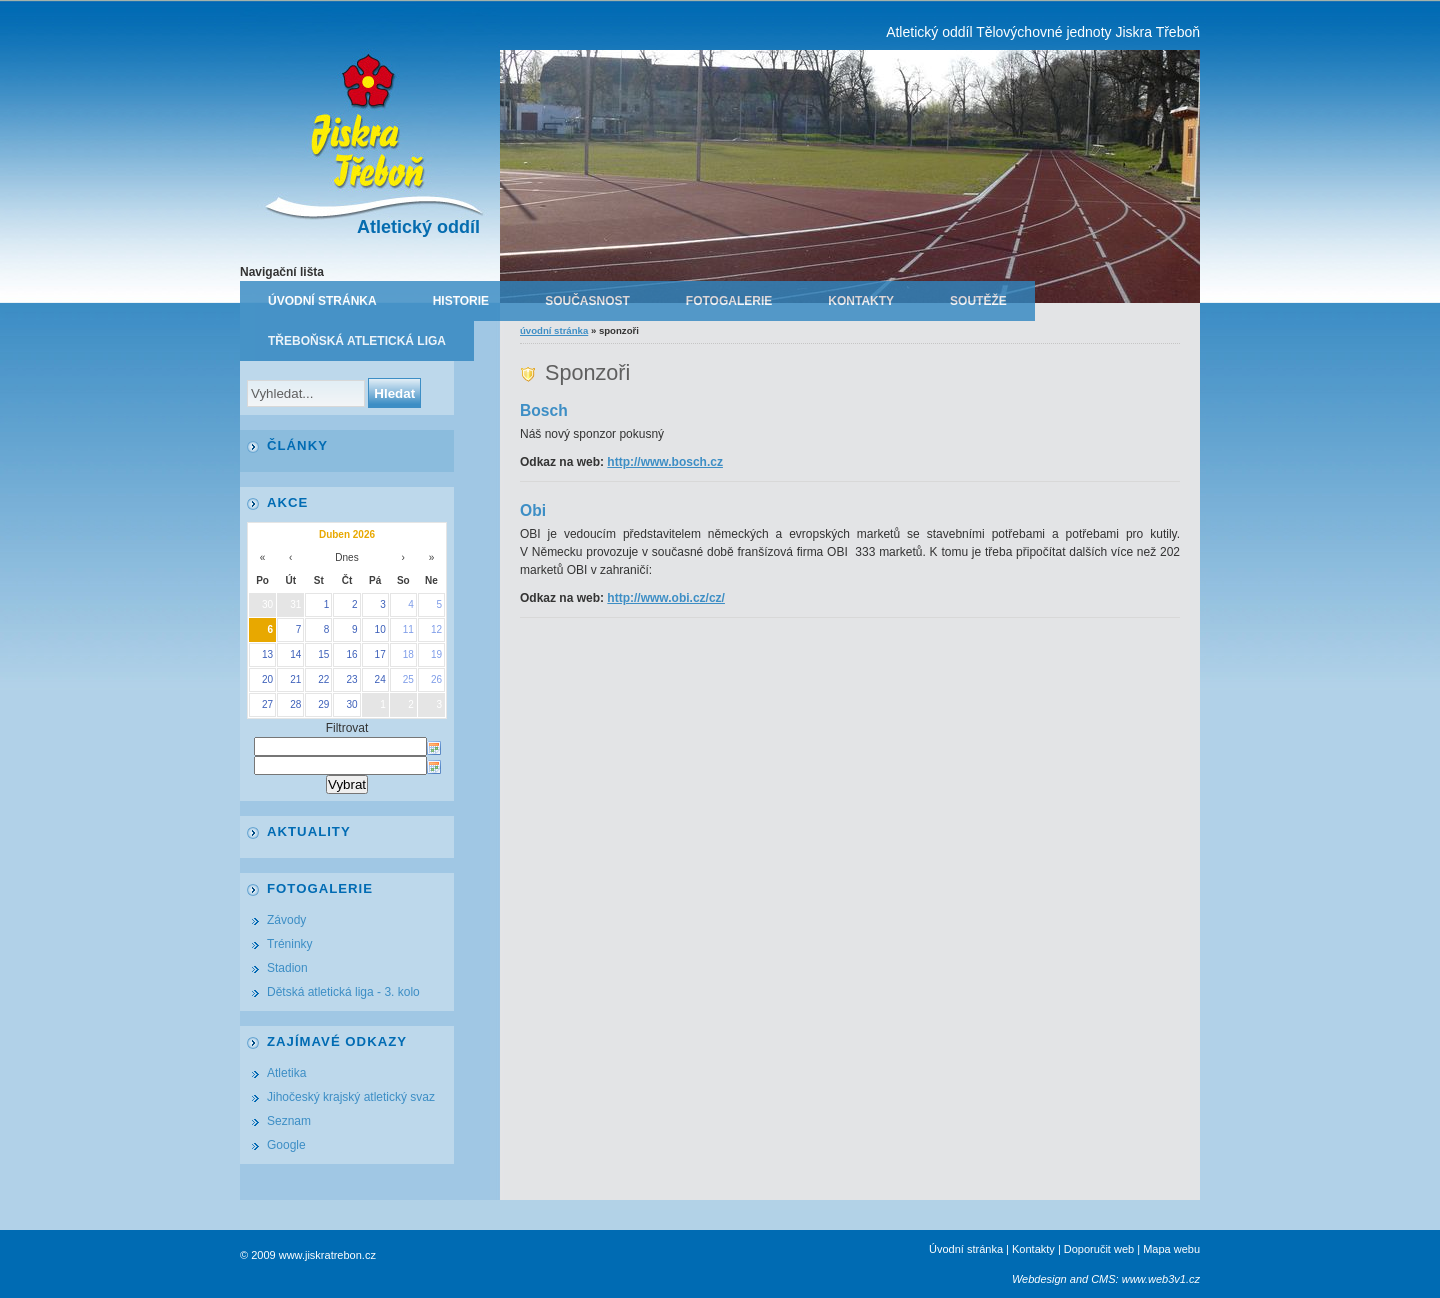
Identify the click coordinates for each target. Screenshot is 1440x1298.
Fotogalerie (729, 301)
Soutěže (978, 301)
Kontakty (861, 301)
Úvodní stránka (322, 301)
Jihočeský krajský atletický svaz (351, 1097)
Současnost (587, 301)
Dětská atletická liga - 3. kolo (343, 992)
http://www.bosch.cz (665, 462)
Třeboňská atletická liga (357, 341)
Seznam (289, 1121)
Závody (286, 920)
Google (286, 1145)
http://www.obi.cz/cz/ (666, 598)
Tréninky (290, 944)
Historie (461, 301)
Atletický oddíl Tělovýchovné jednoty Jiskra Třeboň (1043, 32)
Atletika (286, 1073)
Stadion (287, 968)
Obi (533, 510)
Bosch (544, 410)
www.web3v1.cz (1161, 1279)
